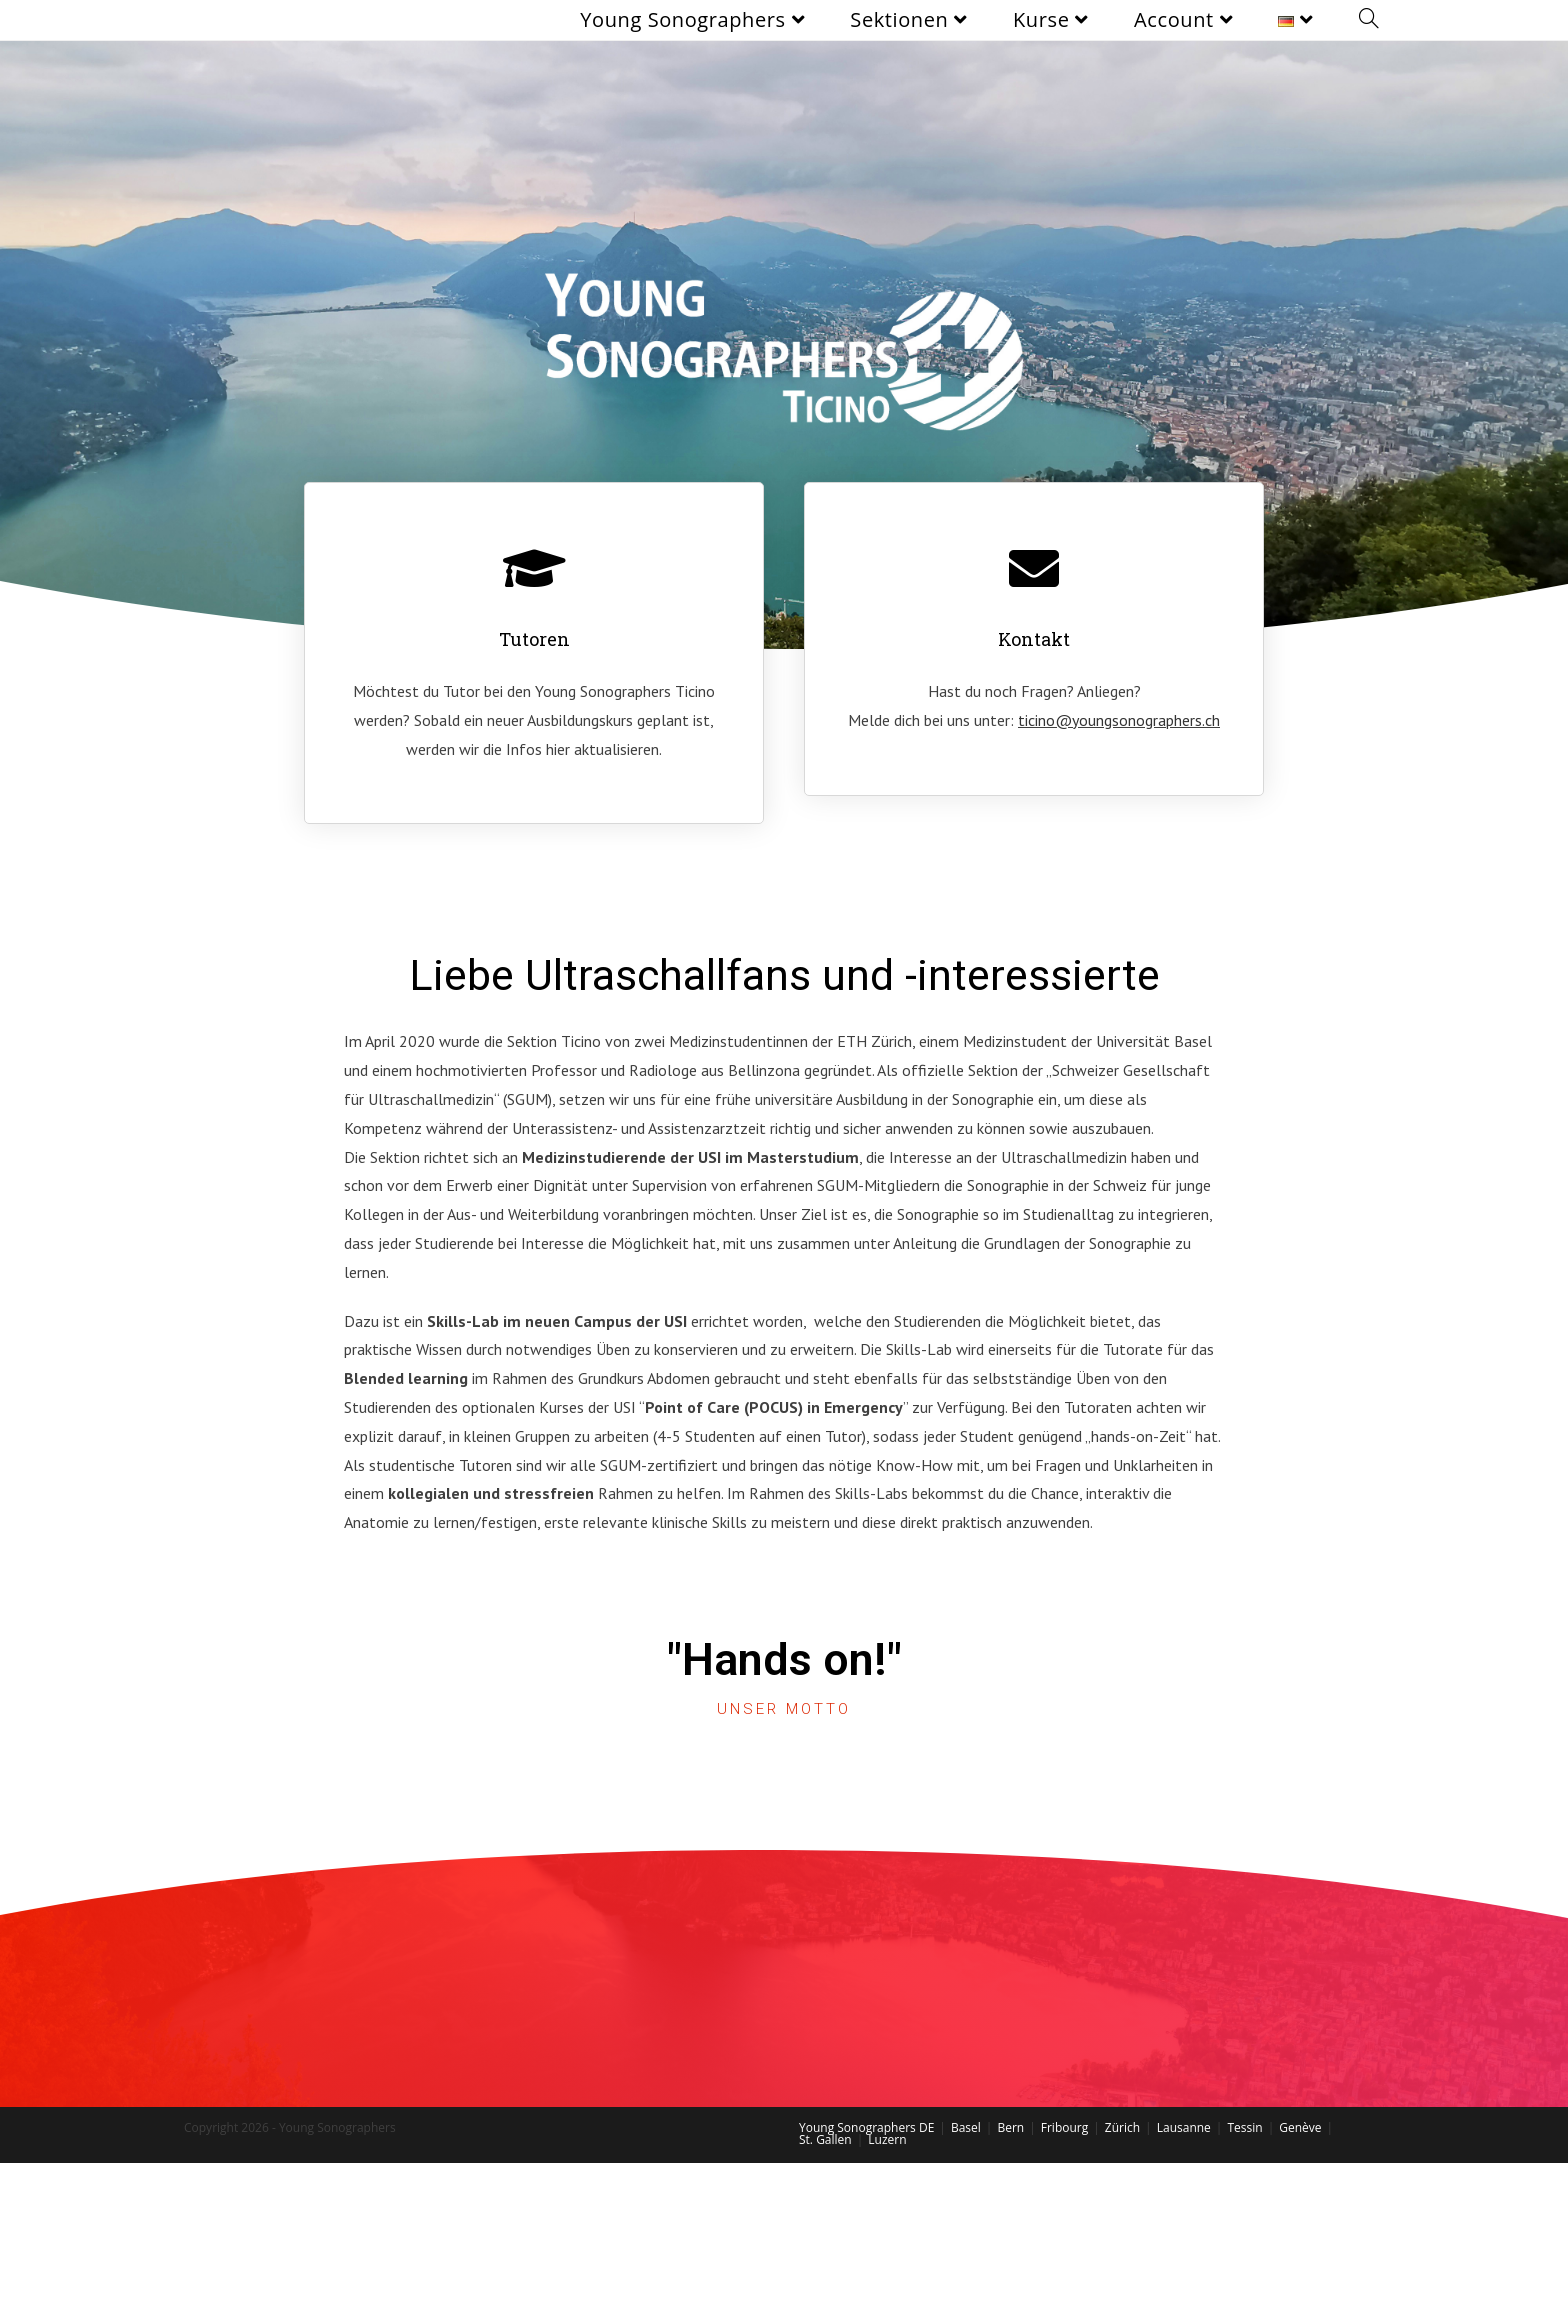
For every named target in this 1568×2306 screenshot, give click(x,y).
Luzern (887, 2139)
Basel (966, 2127)
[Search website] (1369, 20)
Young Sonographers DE (866, 2127)
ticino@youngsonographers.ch (1119, 720)
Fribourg (1064, 2127)
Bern (1010, 2127)
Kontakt (1034, 639)
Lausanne (1184, 2127)
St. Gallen (825, 2139)
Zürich (1122, 2127)
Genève (1300, 2127)
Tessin (1244, 2127)
